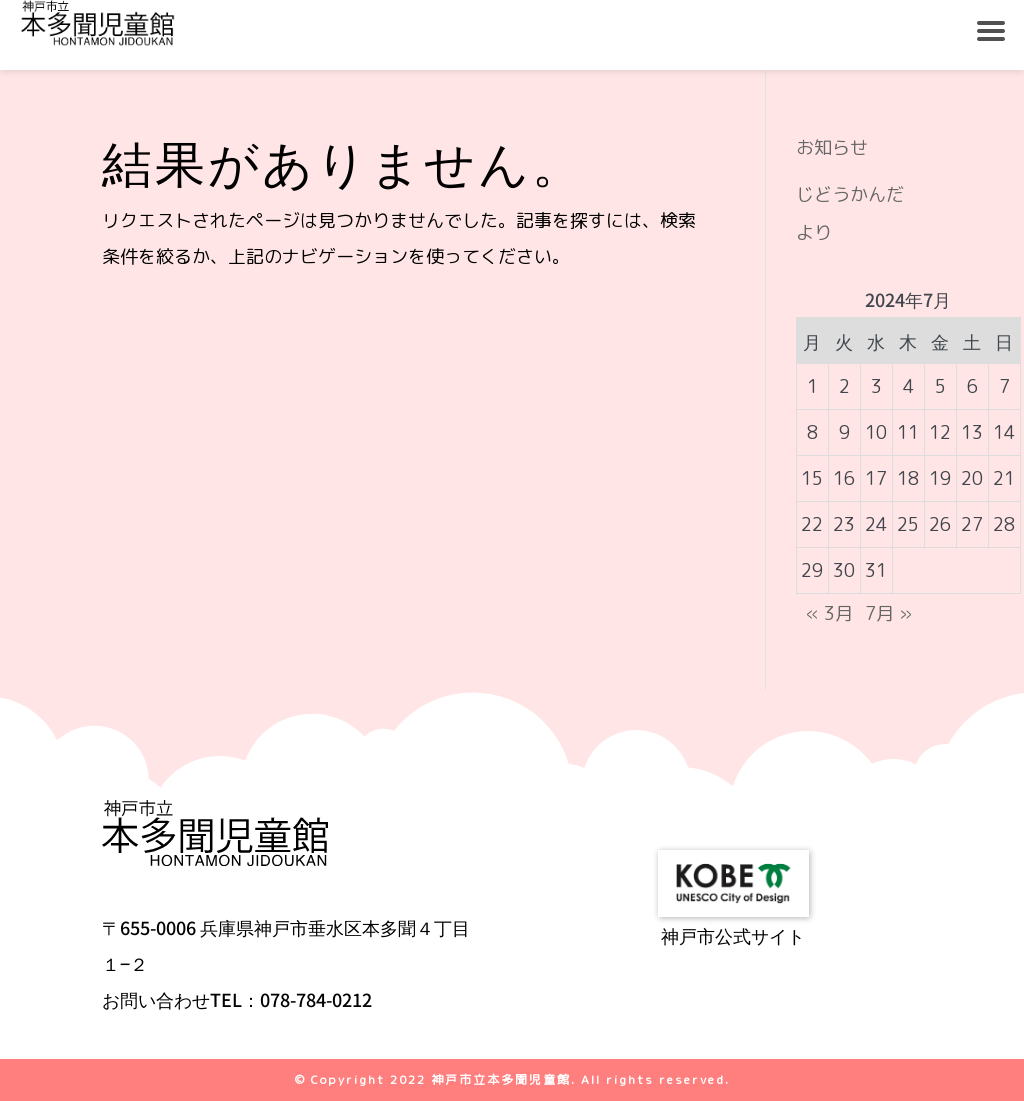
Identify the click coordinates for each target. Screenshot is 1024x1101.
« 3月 (829, 613)
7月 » (888, 613)
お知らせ (832, 147)
